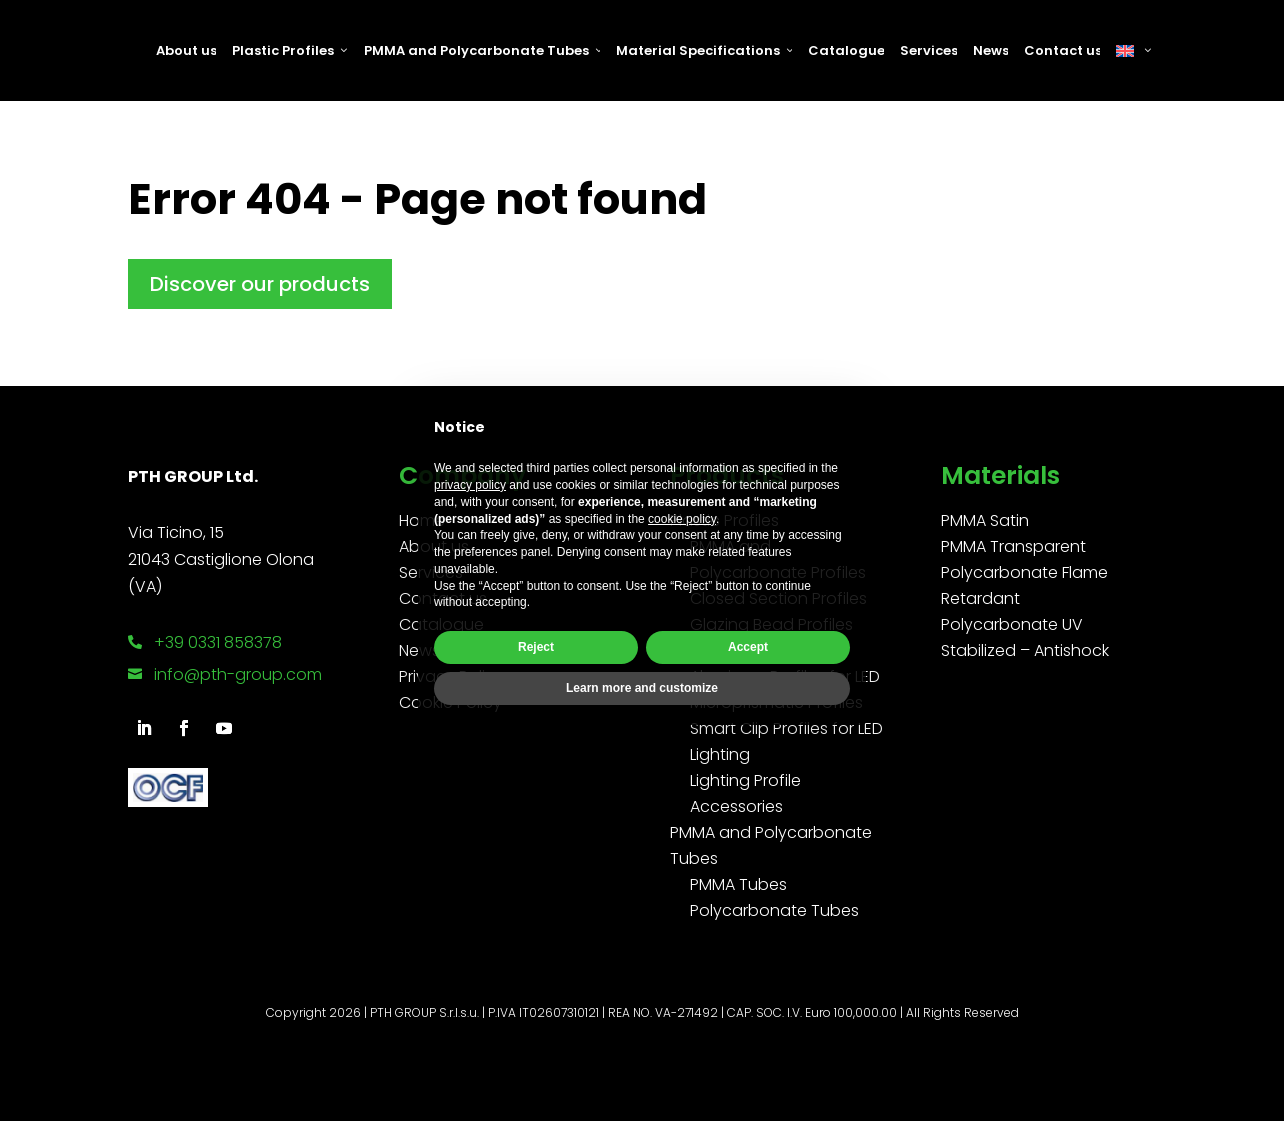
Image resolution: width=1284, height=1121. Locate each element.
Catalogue (845, 50)
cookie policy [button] (682, 519)
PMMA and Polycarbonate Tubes (482, 50)
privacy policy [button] (470, 485)
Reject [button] (536, 647)
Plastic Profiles (290, 50)
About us (186, 50)
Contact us (1062, 50)
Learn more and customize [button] (642, 688)
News (990, 50)
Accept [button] (748, 647)
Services (928, 50)
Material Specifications (704, 50)
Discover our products (260, 284)
